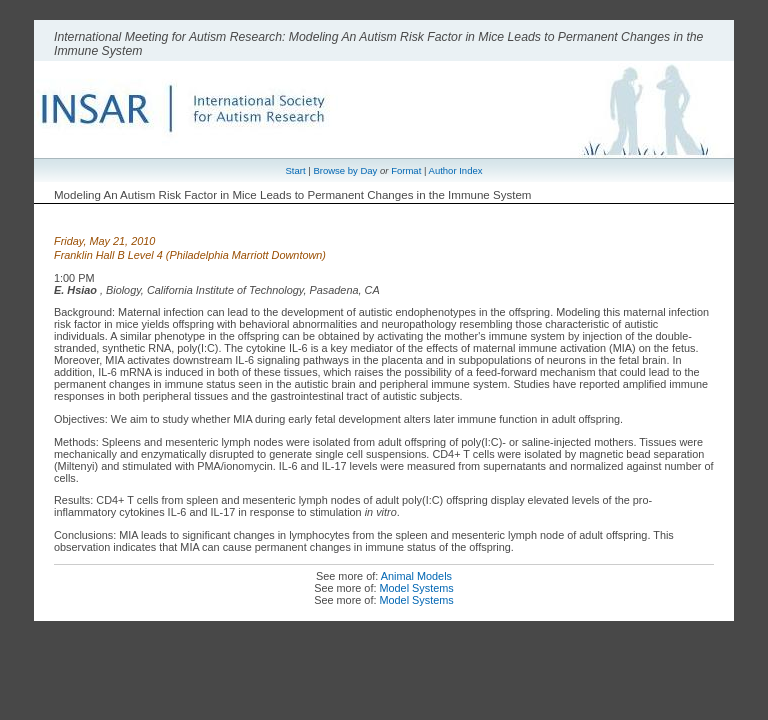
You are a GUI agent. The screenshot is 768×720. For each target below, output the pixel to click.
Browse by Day (345, 170)
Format (406, 170)
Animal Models (416, 576)
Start (296, 170)
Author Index (456, 170)
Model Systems (416, 588)
